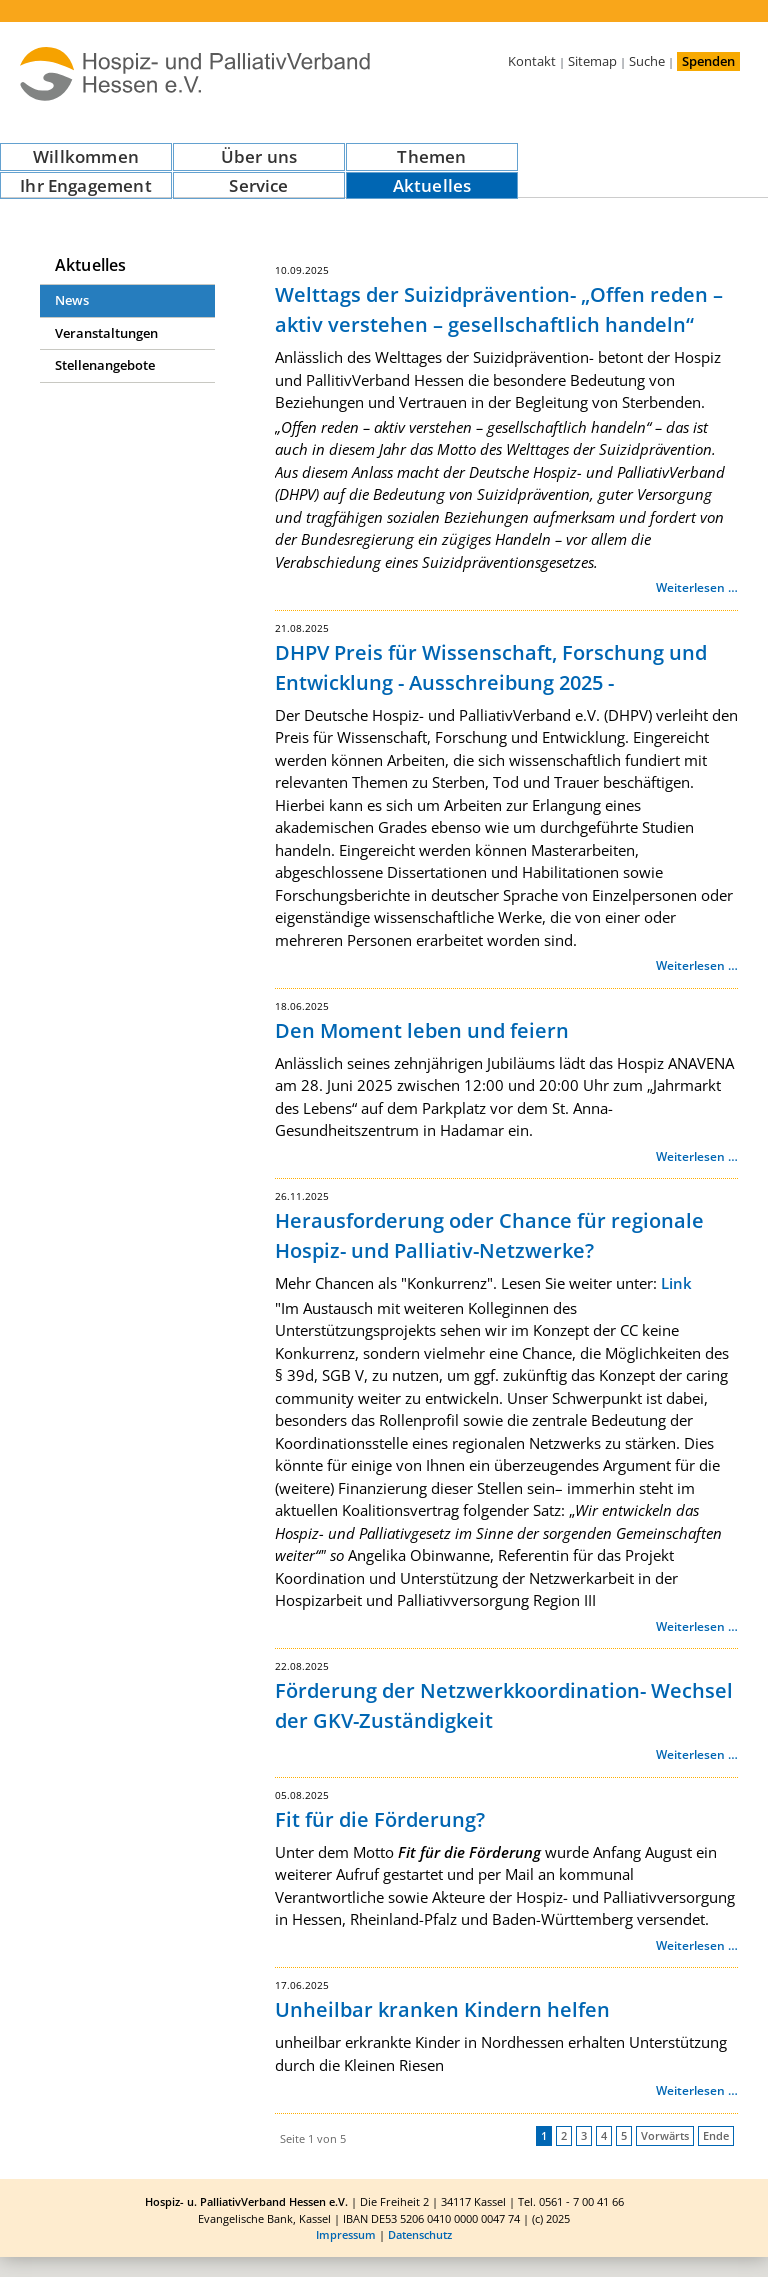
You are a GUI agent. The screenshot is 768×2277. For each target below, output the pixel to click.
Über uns (259, 156)
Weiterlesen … (697, 587)
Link (676, 1283)
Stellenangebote (105, 365)
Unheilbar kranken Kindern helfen (442, 2009)
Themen (431, 156)
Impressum (346, 2234)
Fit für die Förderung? (380, 1819)
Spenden (708, 61)
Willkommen (86, 156)
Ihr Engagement (85, 185)
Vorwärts (665, 2135)
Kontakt (532, 61)
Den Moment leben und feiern (422, 1030)
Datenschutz (420, 2234)
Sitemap (592, 61)
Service (258, 185)
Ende (716, 2135)
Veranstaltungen (106, 333)
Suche (647, 61)
